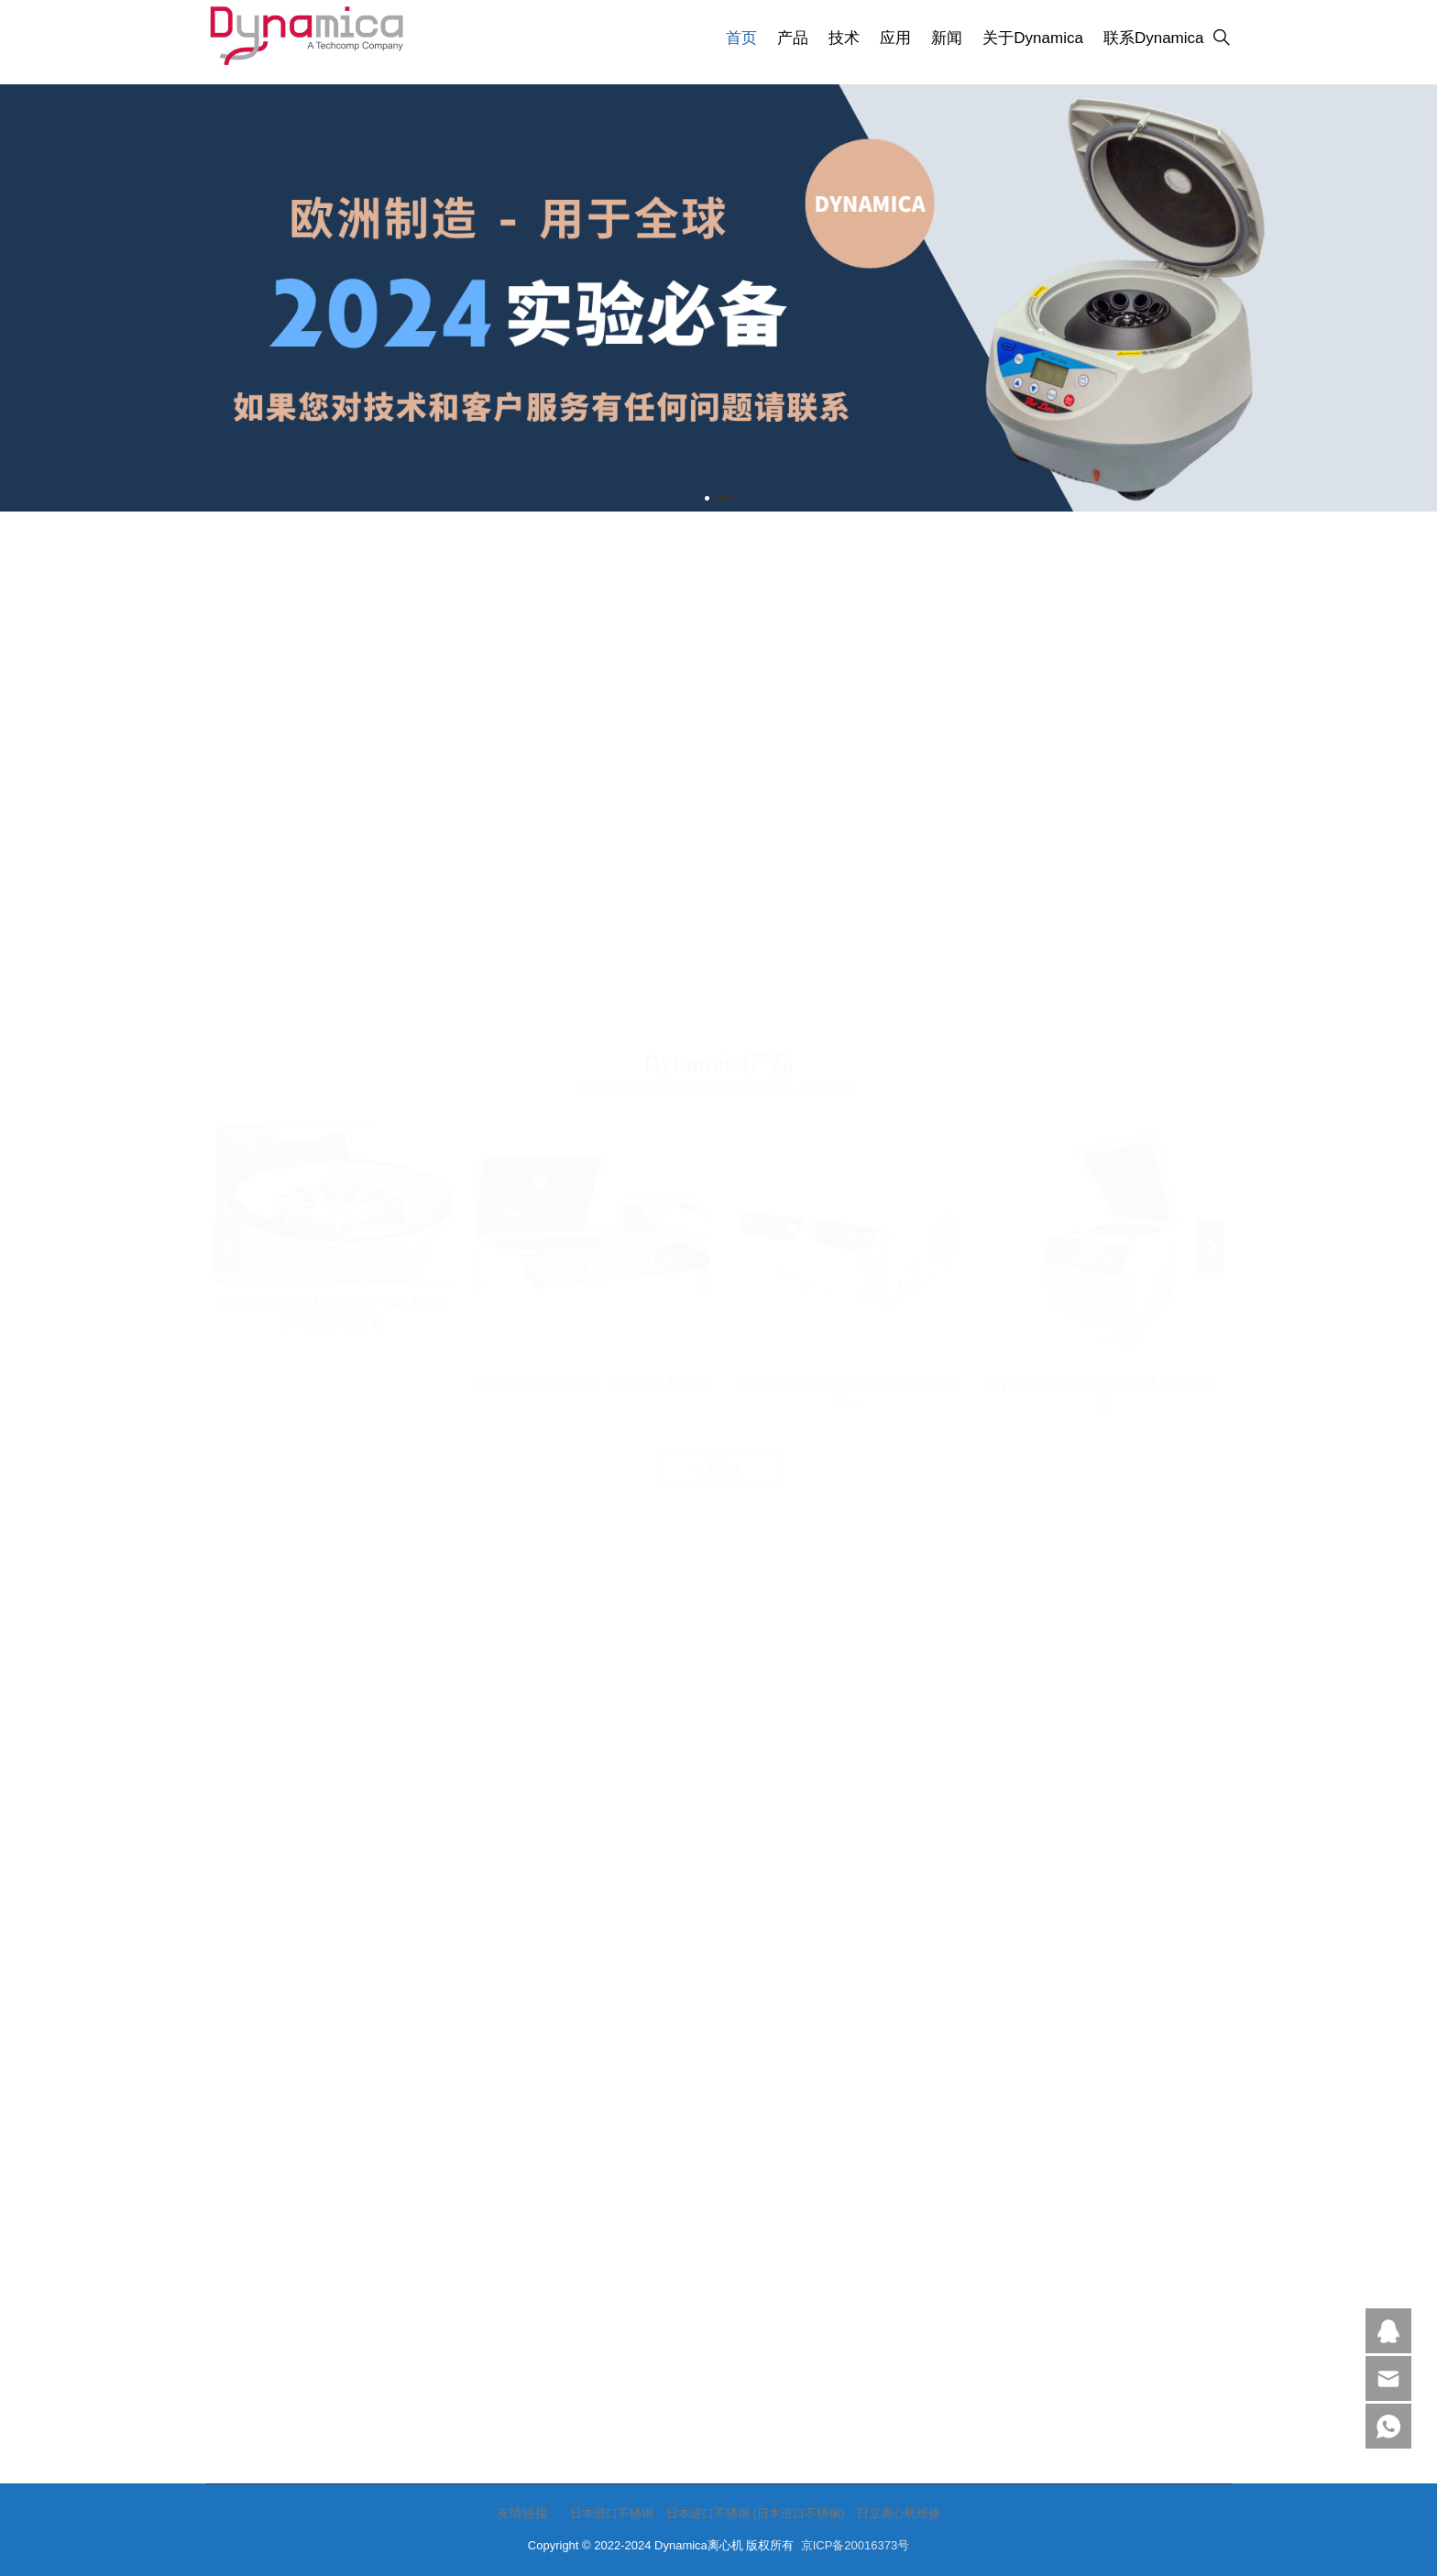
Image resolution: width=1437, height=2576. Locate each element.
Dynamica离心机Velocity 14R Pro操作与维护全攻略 (333, 813)
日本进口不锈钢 (611, 2513)
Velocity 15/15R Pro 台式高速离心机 (590, 882)
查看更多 (718, 968)
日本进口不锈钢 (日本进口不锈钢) (755, 2513)
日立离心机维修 (898, 2513)
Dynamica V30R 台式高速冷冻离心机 (1103, 892)
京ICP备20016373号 (855, 2545)
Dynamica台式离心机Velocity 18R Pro (847, 892)
